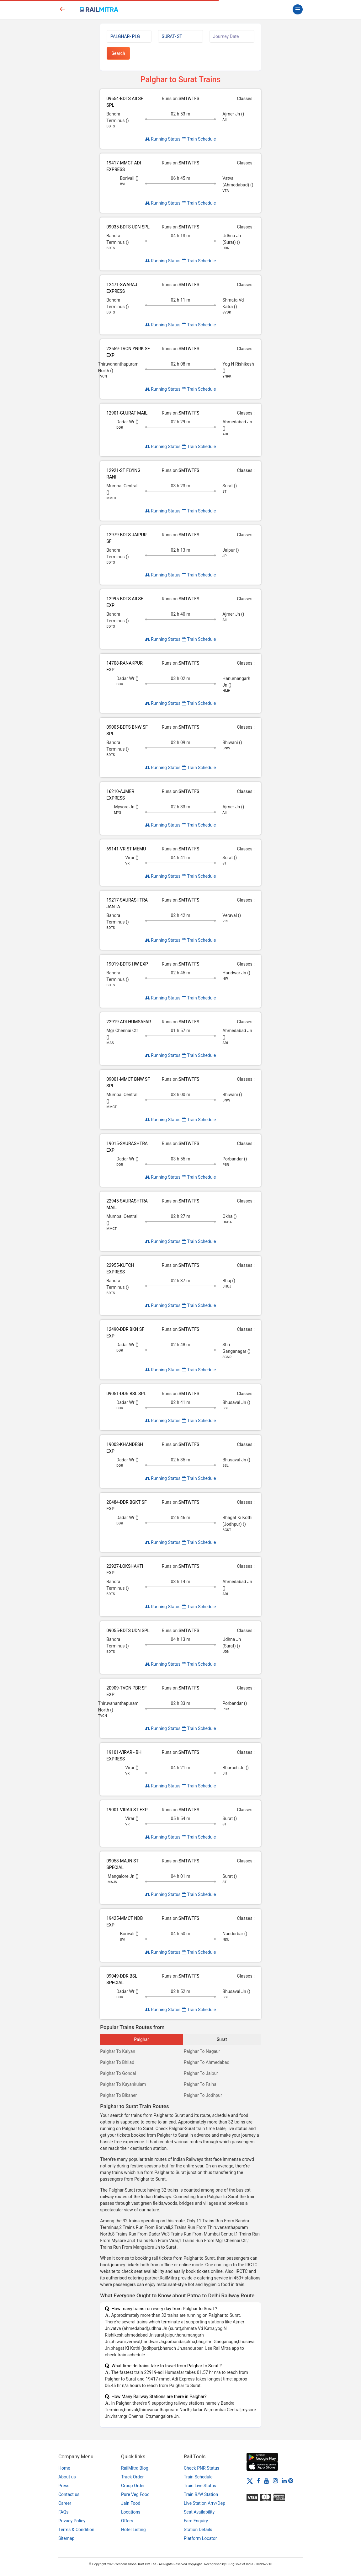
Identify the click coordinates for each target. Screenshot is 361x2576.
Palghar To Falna (200, 2084)
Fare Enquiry (196, 2520)
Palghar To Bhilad (117, 2062)
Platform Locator (200, 2538)
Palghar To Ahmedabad (206, 2062)
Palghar (141, 2039)
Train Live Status (200, 2485)
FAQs (63, 2511)
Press (63, 2485)
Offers (127, 2520)
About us (67, 2476)
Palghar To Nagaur (202, 2051)
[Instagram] (275, 2480)
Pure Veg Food (135, 2494)
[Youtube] (266, 2480)
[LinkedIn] (284, 2480)
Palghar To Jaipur (201, 2073)
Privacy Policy (71, 2520)
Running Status (163, 139)
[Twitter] (250, 2480)
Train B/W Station (201, 2494)
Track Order (132, 2476)
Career (64, 2503)
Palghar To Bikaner (118, 2095)
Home (64, 2468)
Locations (130, 2511)
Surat (222, 2039)
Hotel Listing (133, 2529)
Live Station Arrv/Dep (204, 2503)
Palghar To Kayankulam (123, 2084)
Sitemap (66, 2538)
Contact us (68, 2494)
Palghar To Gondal (118, 2073)
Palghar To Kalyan (117, 2051)
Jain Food (130, 2503)
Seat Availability (199, 2511)
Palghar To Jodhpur (203, 2095)
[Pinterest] (290, 2480)
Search (118, 53)
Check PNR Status (201, 2468)
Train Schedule (199, 139)
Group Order (133, 2485)
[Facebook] (258, 2480)
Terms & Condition (76, 2529)
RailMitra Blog (134, 2468)
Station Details (198, 2529)
